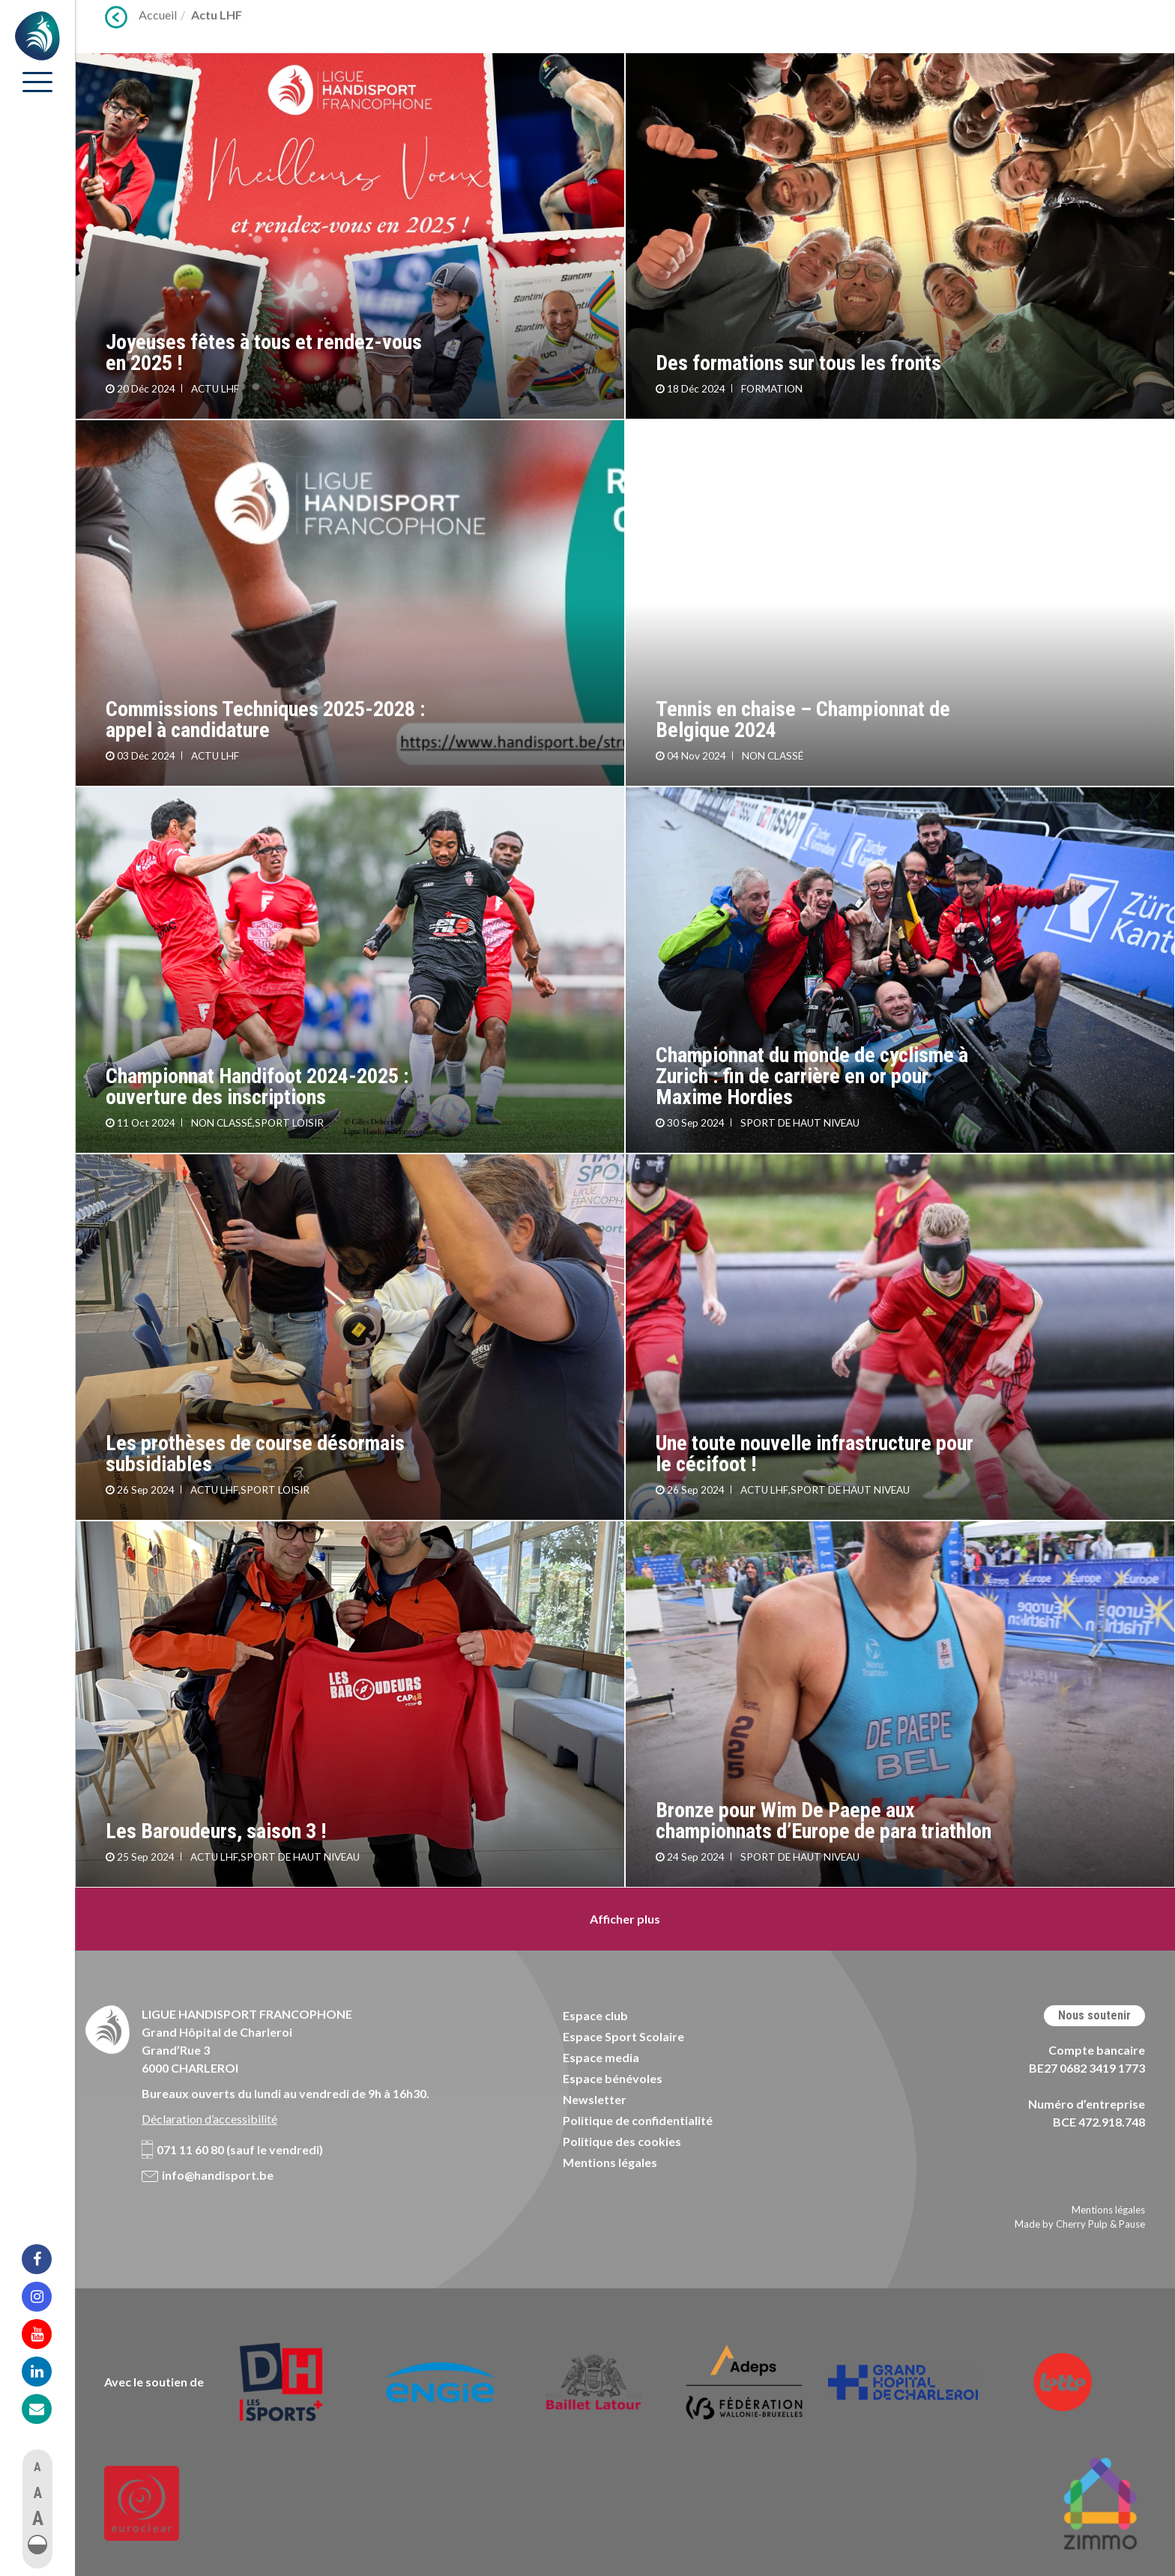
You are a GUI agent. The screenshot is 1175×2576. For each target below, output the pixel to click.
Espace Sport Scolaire (623, 2036)
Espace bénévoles (612, 2078)
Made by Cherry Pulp (1061, 2224)
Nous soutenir (1094, 2015)
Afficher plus (625, 1919)
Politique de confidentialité (638, 2120)
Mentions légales (610, 2162)
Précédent (116, 17)
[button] (37, 2544)
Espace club (595, 2015)
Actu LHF (216, 14)
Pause (1132, 2224)
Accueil (158, 14)
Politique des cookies (622, 2141)
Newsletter (594, 2099)
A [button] (37, 2467)
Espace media (601, 2057)
